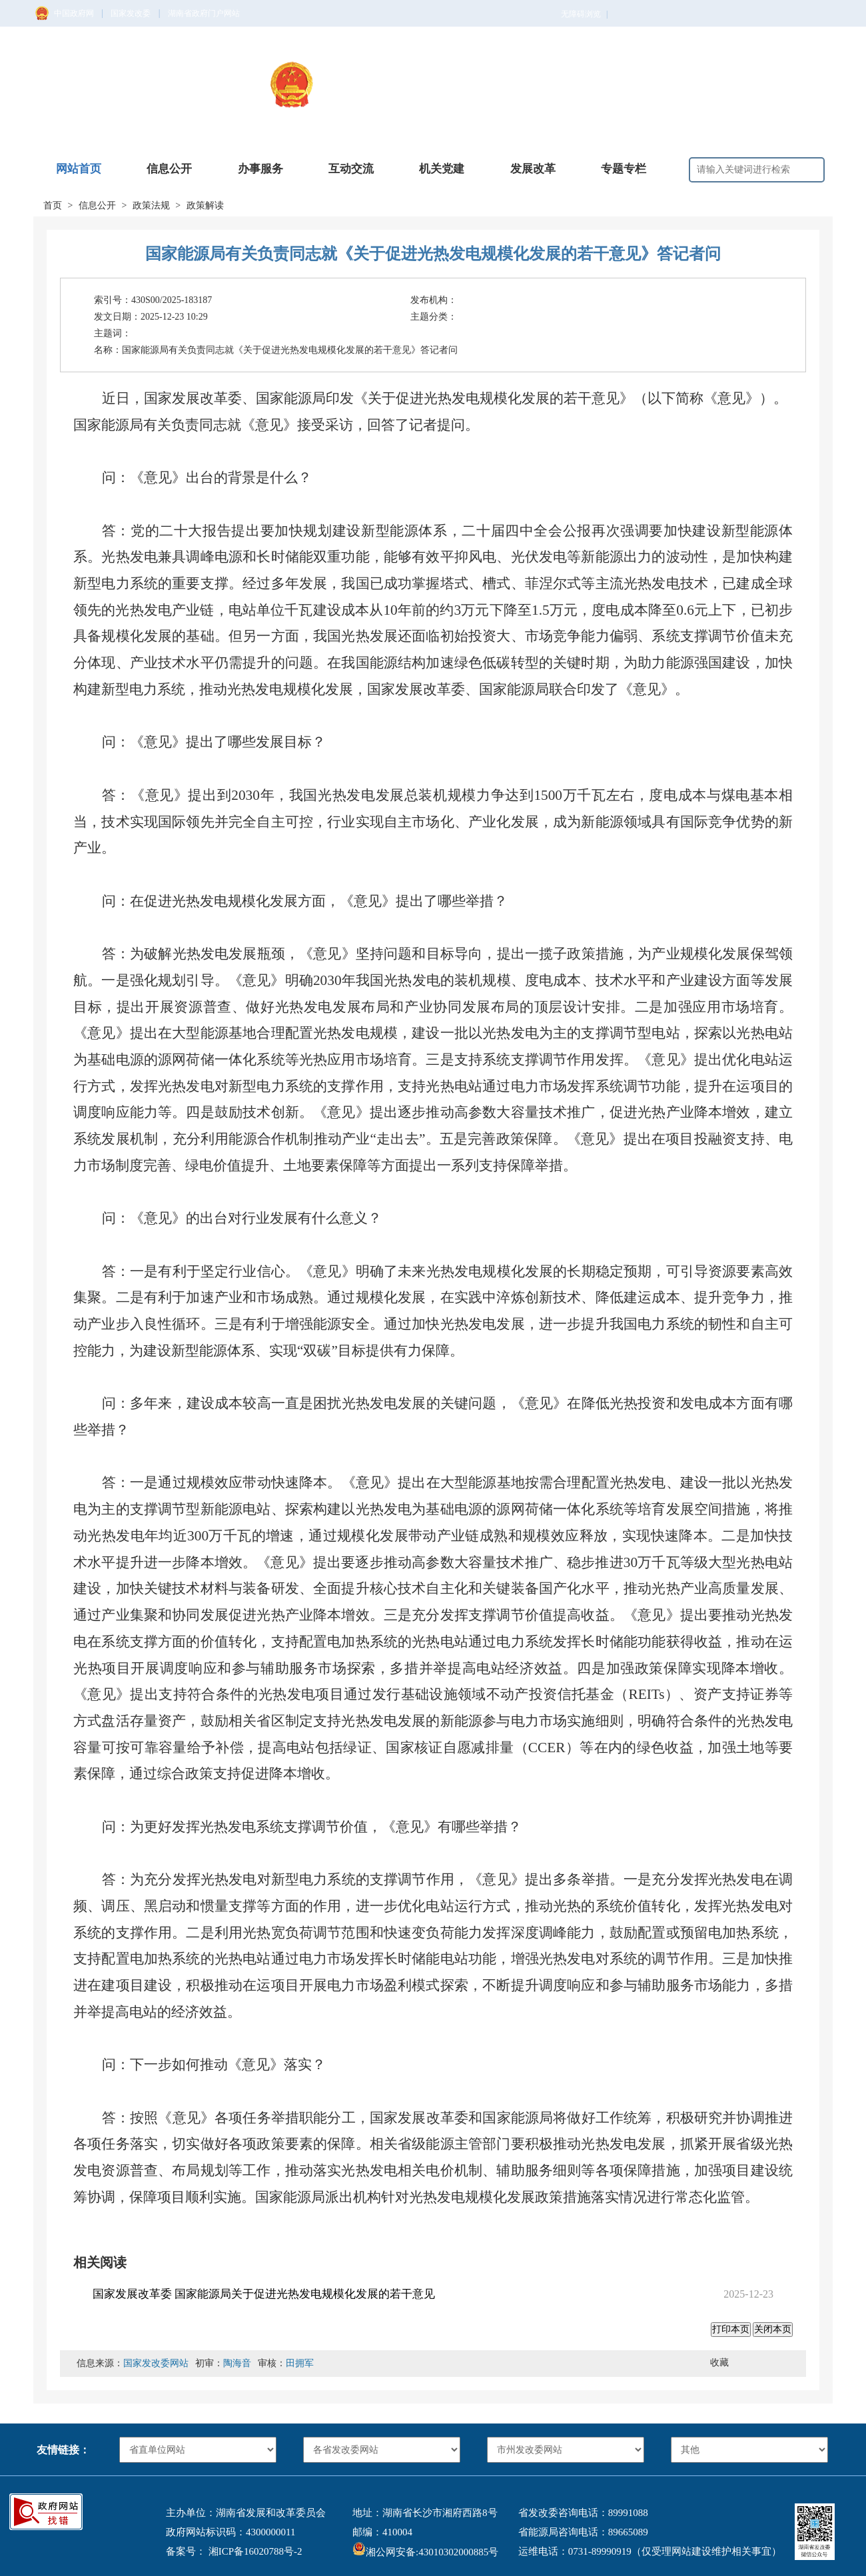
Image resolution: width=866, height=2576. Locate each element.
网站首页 (78, 168)
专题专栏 (623, 168)
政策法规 (151, 205)
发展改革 (533, 168)
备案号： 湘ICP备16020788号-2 (234, 2551)
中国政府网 (74, 13)
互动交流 (351, 168)
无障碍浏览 (584, 14)
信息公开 (169, 168)
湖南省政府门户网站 (204, 13)
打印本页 (730, 2329)
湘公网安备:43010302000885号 (425, 2552)
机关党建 (441, 168)
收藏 (719, 2363)
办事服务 (260, 168)
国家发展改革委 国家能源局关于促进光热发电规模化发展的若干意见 (264, 2294)
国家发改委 (131, 13)
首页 (52, 205)
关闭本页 (772, 2329)
